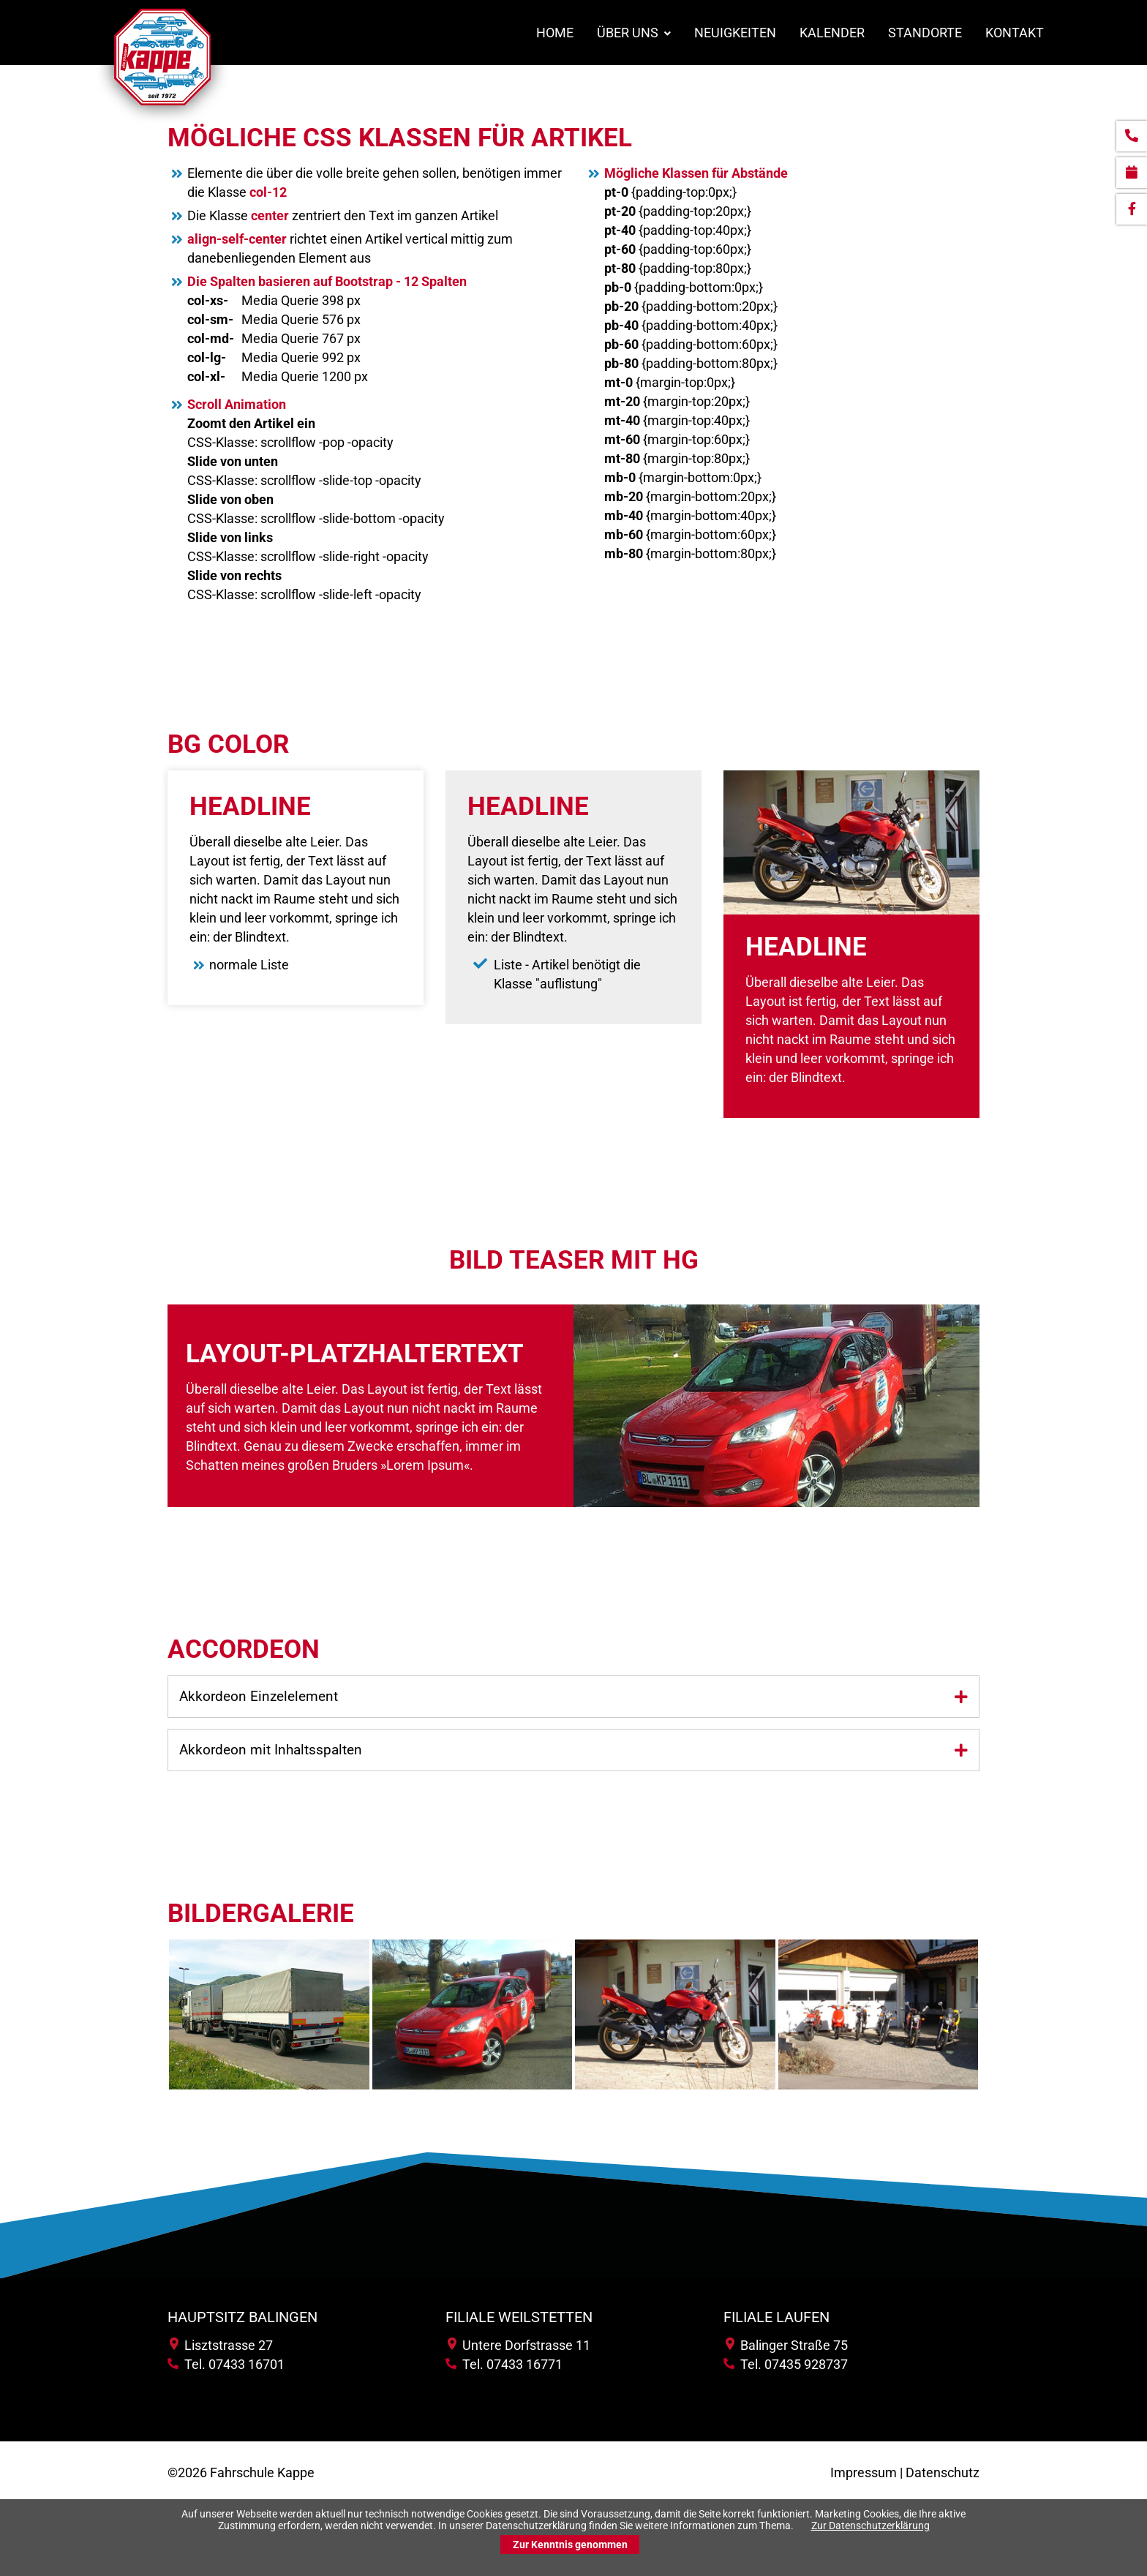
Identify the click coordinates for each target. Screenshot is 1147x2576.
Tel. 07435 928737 (785, 2365)
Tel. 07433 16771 (504, 2365)
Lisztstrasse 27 (221, 2346)
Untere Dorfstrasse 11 (519, 2346)
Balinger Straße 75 (787, 2346)
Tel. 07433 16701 (226, 2365)
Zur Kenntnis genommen (570, 2544)
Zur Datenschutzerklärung (870, 2525)
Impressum (863, 2473)
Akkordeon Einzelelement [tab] (258, 1697)
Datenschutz (942, 2473)
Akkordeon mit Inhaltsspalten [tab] (270, 1750)
